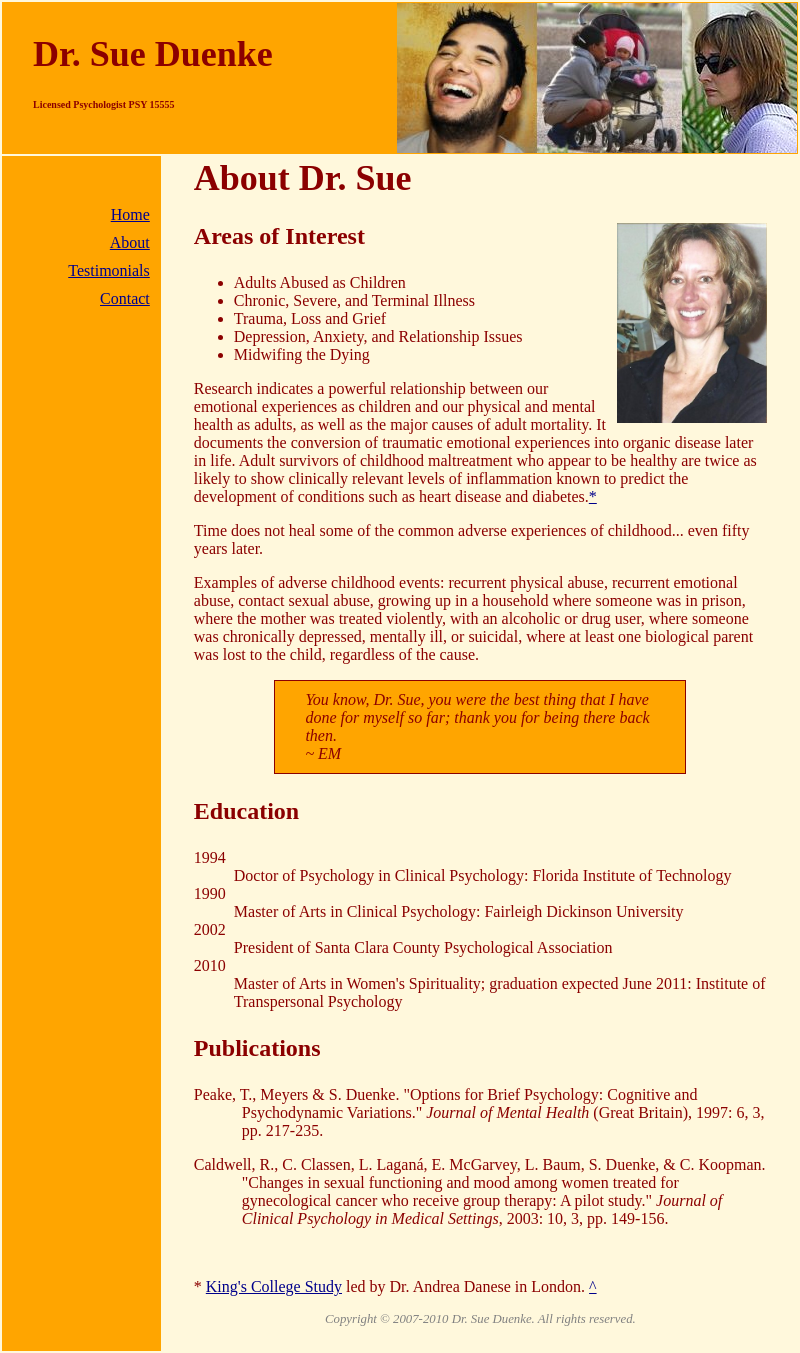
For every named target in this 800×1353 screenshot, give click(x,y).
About (130, 242)
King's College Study (274, 1286)
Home (130, 214)
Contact (125, 298)
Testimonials (109, 270)
